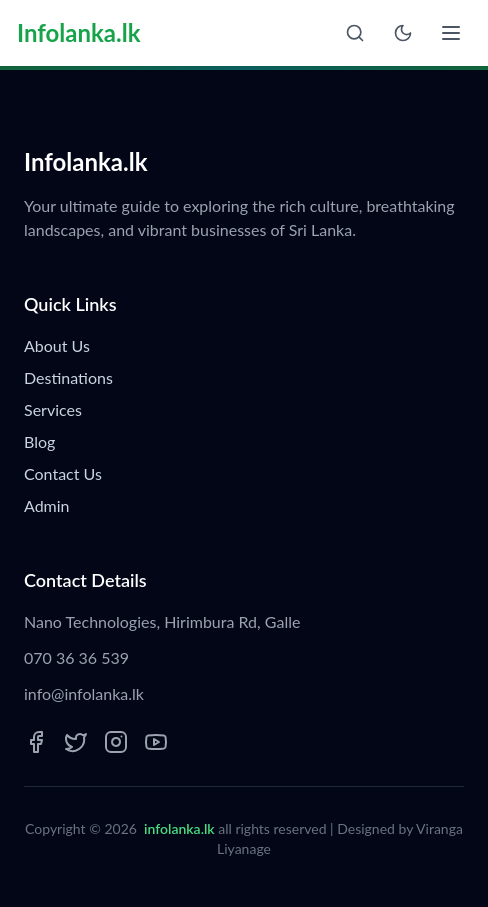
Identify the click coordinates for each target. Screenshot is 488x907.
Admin (47, 505)
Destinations (68, 377)
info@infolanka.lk (84, 693)
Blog (39, 441)
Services (53, 409)
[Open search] (355, 33)
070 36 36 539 (76, 657)
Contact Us (63, 473)
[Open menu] (451, 33)
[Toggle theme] (403, 33)
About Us (57, 345)
